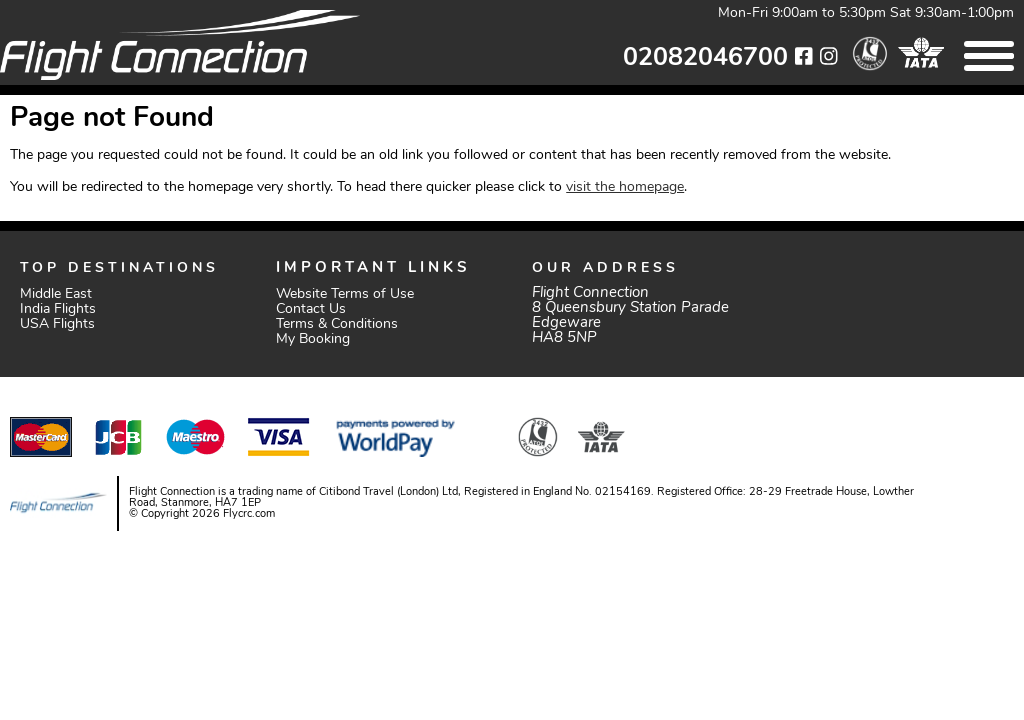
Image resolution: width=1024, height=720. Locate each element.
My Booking (313, 339)
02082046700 (705, 58)
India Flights (58, 309)
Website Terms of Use (345, 294)
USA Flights (57, 324)
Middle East (56, 294)
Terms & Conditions (337, 324)
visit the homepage (625, 187)
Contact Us (311, 309)
